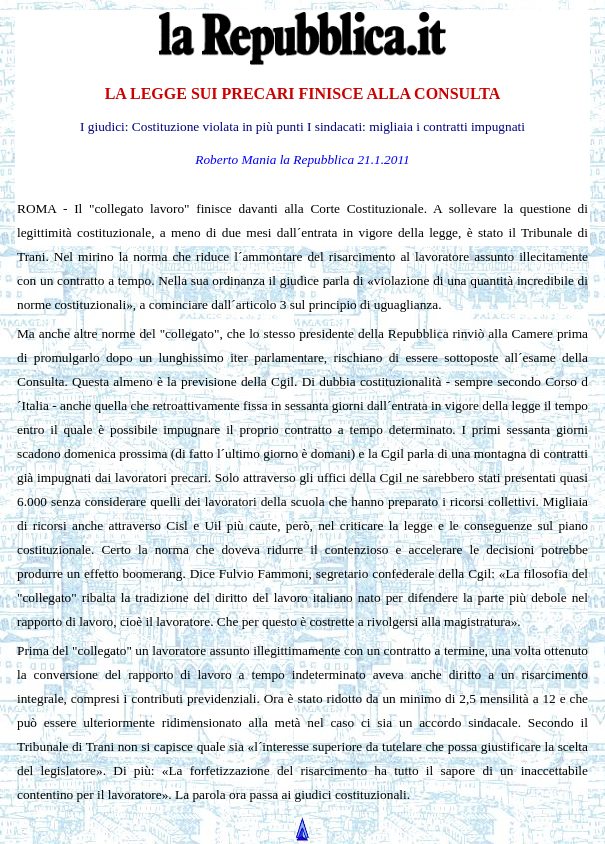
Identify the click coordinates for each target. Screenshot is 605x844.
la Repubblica (317, 159)
